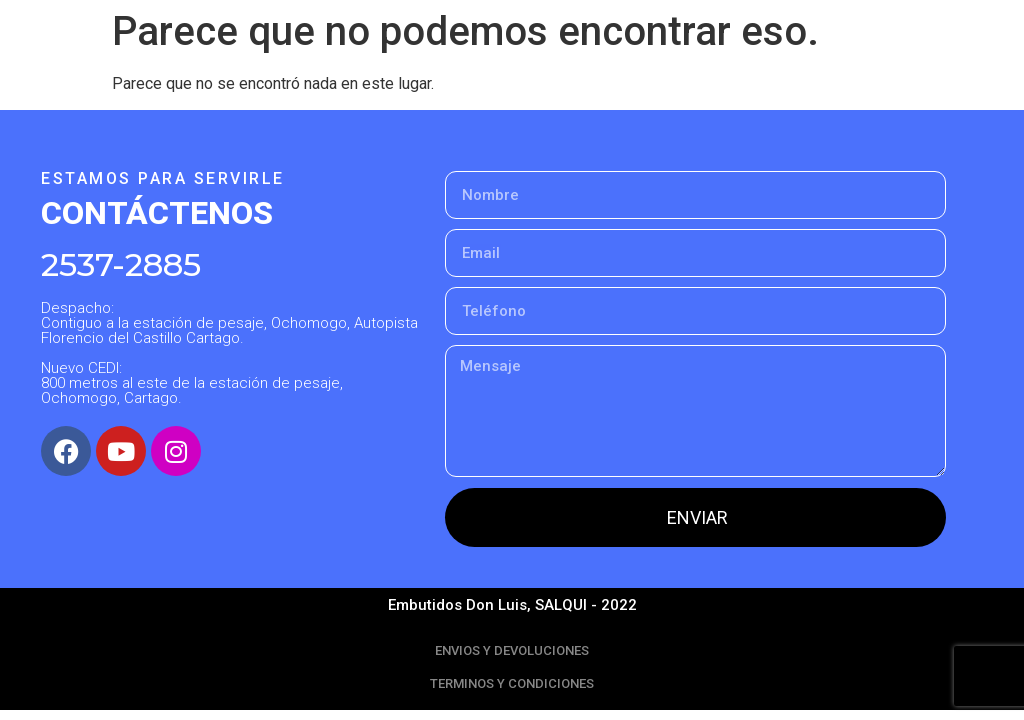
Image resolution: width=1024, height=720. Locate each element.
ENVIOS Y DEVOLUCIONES (512, 650)
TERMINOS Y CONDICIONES (512, 683)
